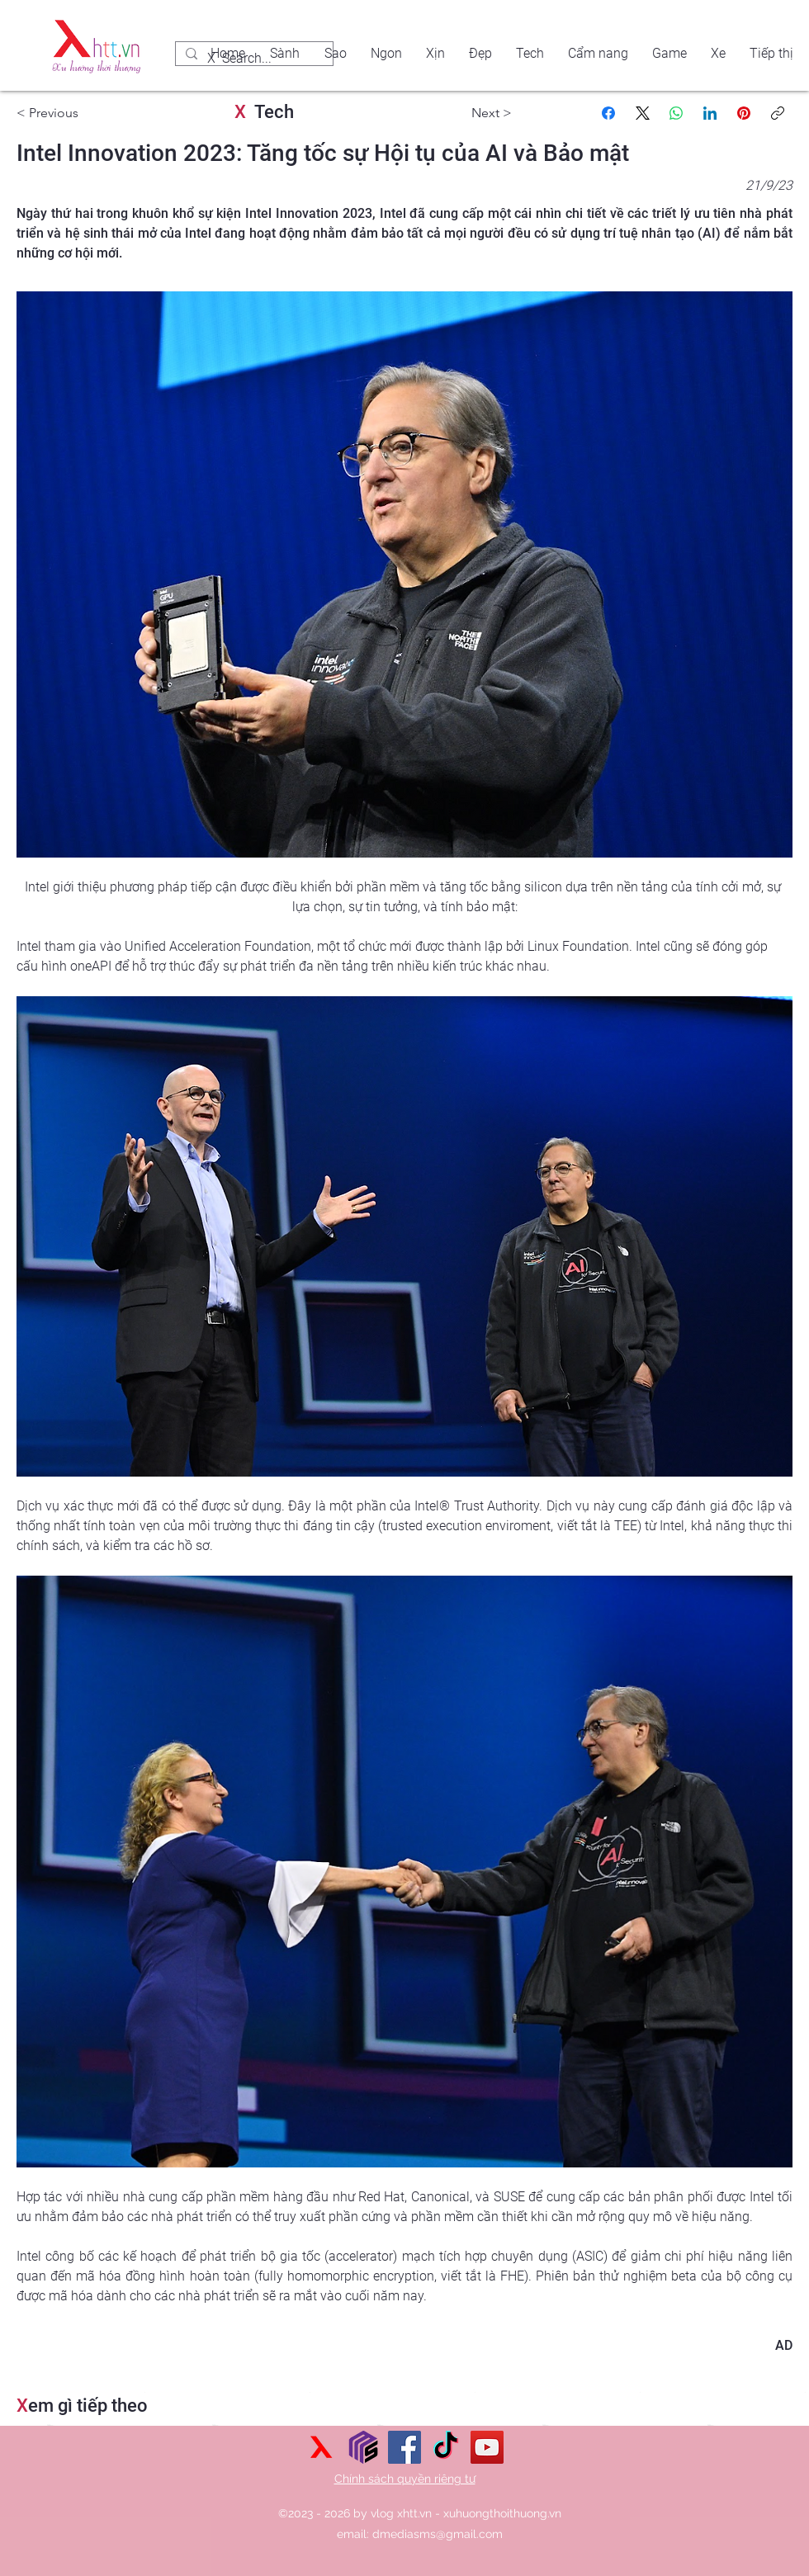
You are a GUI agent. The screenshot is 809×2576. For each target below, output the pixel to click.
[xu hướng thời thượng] (321, 2447)
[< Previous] (66, 113)
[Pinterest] (744, 113)
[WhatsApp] (676, 113)
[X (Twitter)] (642, 113)
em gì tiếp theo (82, 2405)
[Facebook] (608, 113)
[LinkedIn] (710, 113)
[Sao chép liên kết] (777, 113)
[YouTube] (487, 2447)
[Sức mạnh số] (363, 2447)
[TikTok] (445, 2447)
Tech (264, 112)
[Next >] (462, 113)
